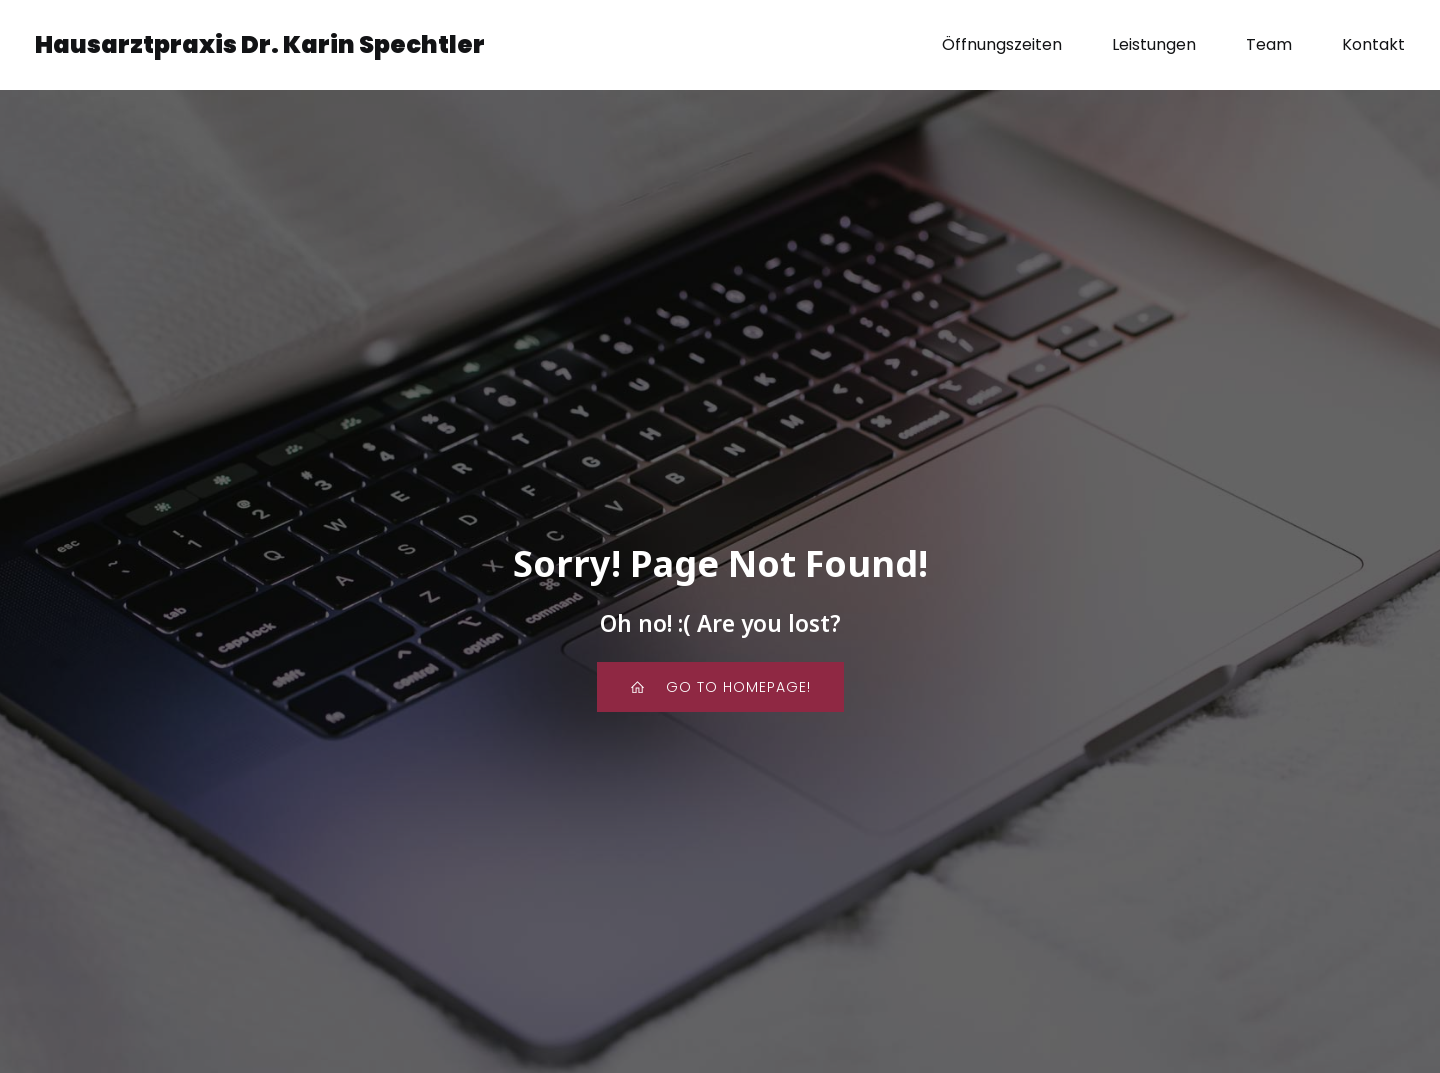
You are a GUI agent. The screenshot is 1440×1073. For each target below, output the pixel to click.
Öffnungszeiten (1002, 44)
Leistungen (1154, 44)
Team (1269, 44)
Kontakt (1373, 44)
